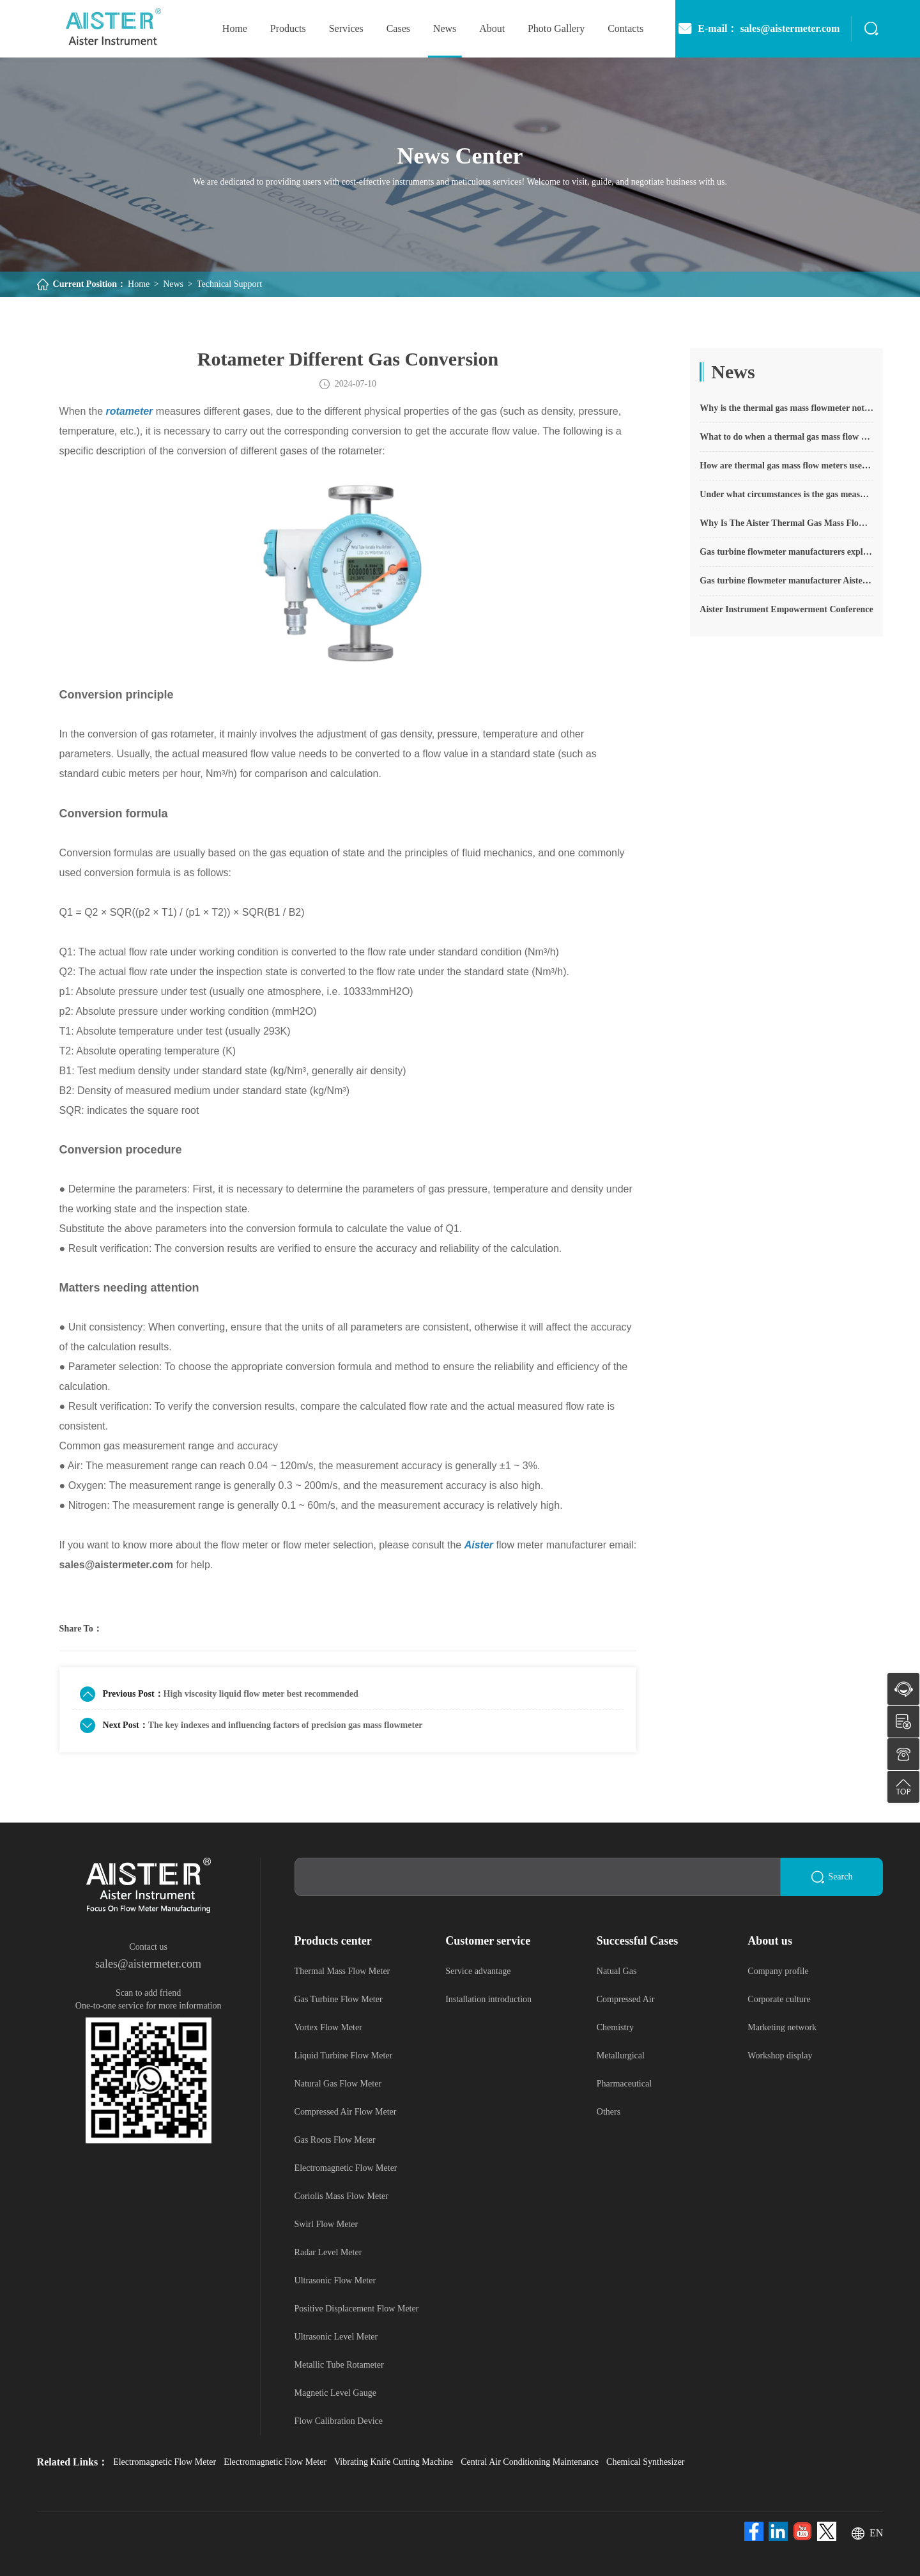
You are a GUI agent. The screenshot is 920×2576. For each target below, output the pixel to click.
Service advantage (477, 1971)
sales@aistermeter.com (148, 1963)
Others (608, 2112)
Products (288, 28)
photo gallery (556, 28)
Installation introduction (488, 1999)
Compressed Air (626, 1999)
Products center (333, 1940)
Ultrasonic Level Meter (336, 2336)
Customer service (487, 1940)
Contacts (625, 28)
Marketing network (781, 2027)
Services (346, 28)
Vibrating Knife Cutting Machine (393, 2462)
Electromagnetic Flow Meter (346, 2168)
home (234, 28)
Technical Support (229, 284)
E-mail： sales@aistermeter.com (758, 28)
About (492, 28)
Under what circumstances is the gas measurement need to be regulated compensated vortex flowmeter (786, 494)
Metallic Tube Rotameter (339, 2365)
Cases (398, 28)
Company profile (777, 1971)
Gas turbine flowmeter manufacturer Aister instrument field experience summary (786, 580)
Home (139, 284)
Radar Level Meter (328, 2252)
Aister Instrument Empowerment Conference (786, 609)
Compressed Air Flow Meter (346, 2112)
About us (769, 1940)
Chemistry (615, 2027)
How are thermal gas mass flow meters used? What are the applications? (786, 465)
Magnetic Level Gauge (335, 2393)
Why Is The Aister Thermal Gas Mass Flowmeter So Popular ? (786, 523)
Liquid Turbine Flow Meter (344, 2055)
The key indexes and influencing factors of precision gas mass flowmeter (285, 1725)
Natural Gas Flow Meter (338, 2083)
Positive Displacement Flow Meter (357, 2308)
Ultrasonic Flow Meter (335, 2280)
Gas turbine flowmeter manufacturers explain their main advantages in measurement (786, 552)
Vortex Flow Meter (328, 2027)
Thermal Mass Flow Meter (342, 1971)
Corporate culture (778, 1999)
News (444, 28)
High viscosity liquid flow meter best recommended (261, 1694)
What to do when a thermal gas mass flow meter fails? (786, 437)
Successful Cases (637, 1940)
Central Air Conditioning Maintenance (530, 2462)
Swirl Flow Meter (326, 2224)
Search (831, 1877)
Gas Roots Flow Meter (335, 2140)
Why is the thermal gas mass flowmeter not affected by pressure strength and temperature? (786, 408)
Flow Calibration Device (339, 2421)
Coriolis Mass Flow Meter (341, 2196)
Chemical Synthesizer (645, 2462)
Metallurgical (621, 2055)
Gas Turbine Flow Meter (339, 1999)
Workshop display (779, 2055)
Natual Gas (617, 1971)
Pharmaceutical (624, 2083)
